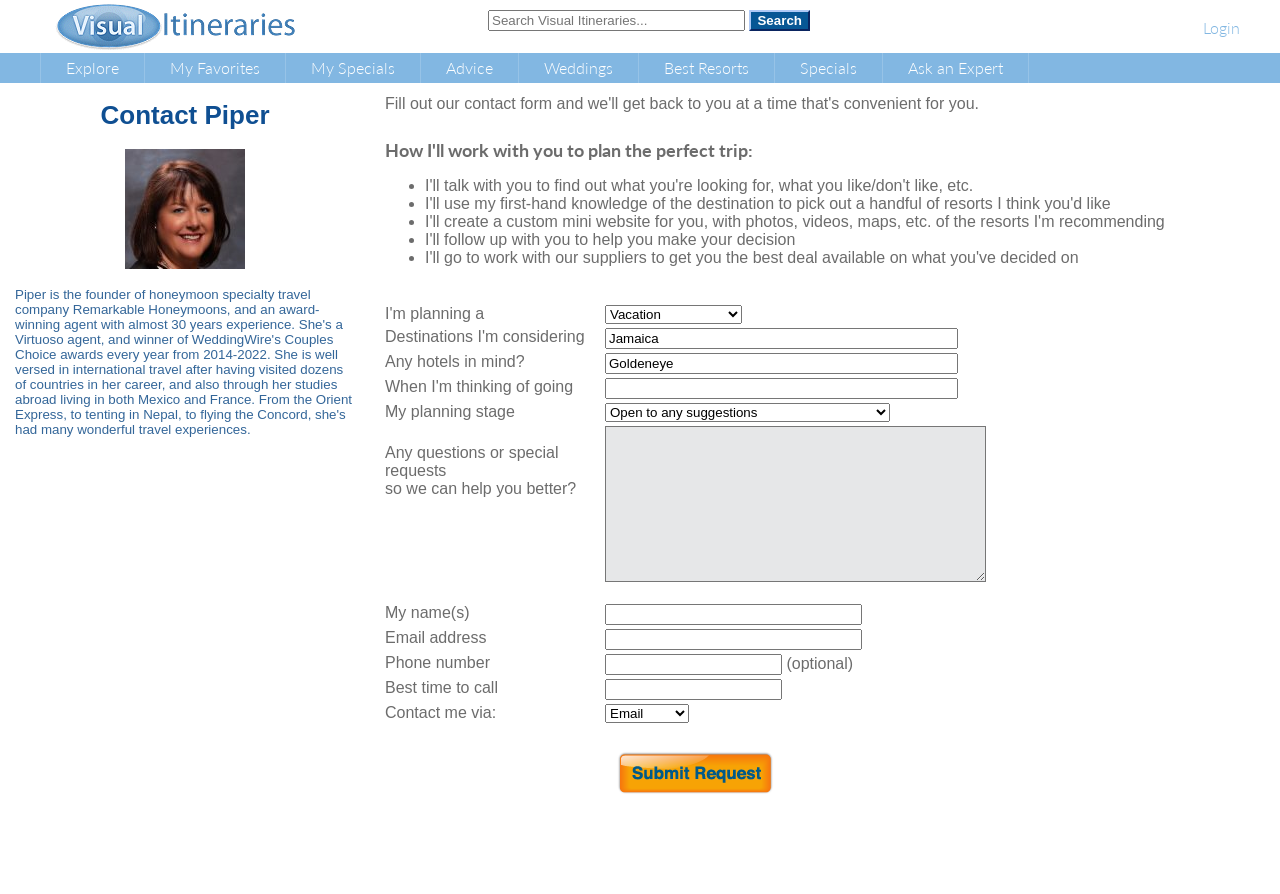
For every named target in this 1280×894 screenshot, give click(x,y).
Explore (92, 67)
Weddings (578, 67)
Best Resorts (706, 67)
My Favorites (215, 67)
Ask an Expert (955, 67)
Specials (828, 67)
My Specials (353, 67)
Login (1221, 27)
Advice (469, 67)
